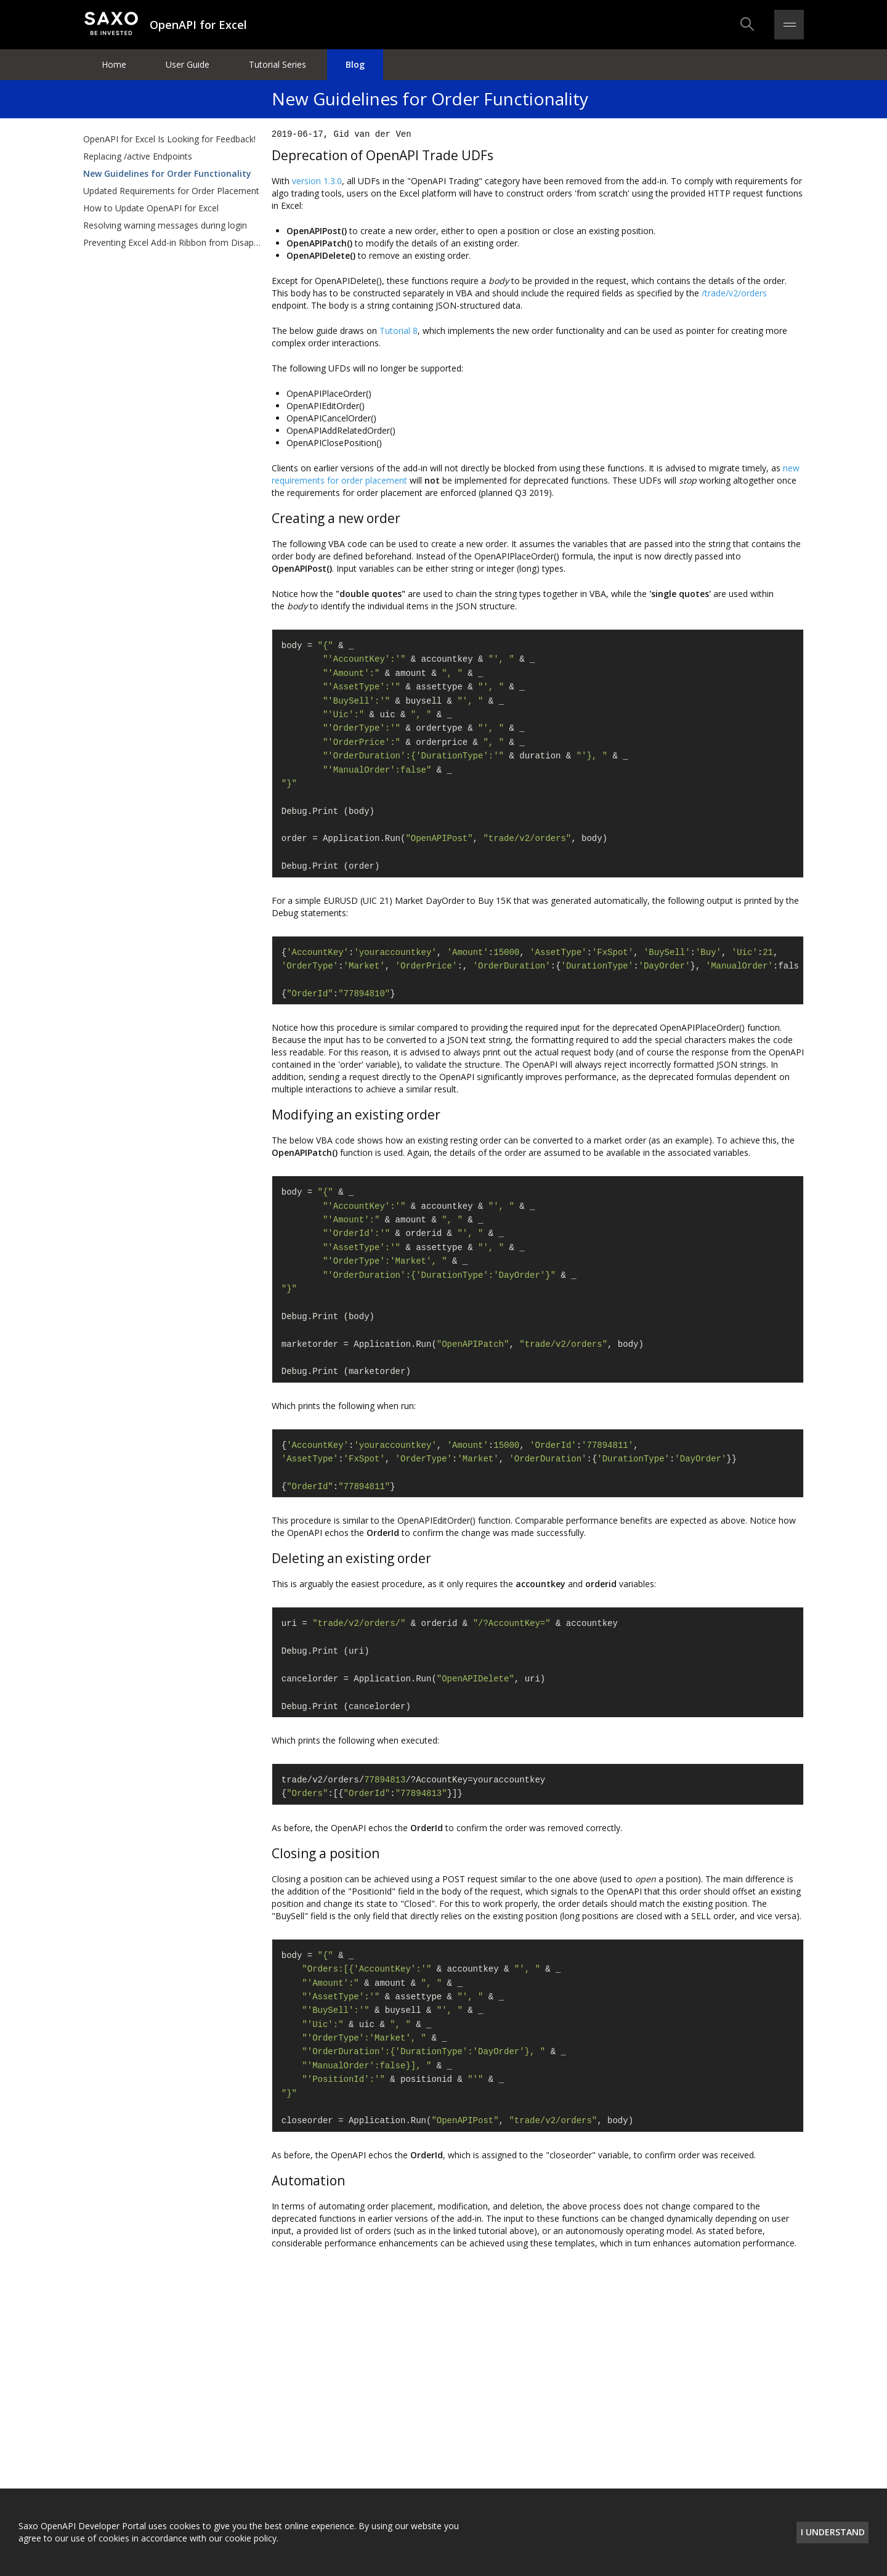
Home (114, 64)
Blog (355, 64)
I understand (833, 2532)
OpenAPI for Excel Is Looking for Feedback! (169, 139)
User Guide (187, 64)
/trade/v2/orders (734, 293)
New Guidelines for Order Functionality (167, 173)
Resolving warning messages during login (165, 225)
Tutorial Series (277, 64)
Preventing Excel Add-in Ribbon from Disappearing (172, 242)
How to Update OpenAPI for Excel (151, 208)
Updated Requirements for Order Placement (171, 191)
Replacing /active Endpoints (137, 156)
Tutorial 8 (398, 330)
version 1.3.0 (317, 181)
